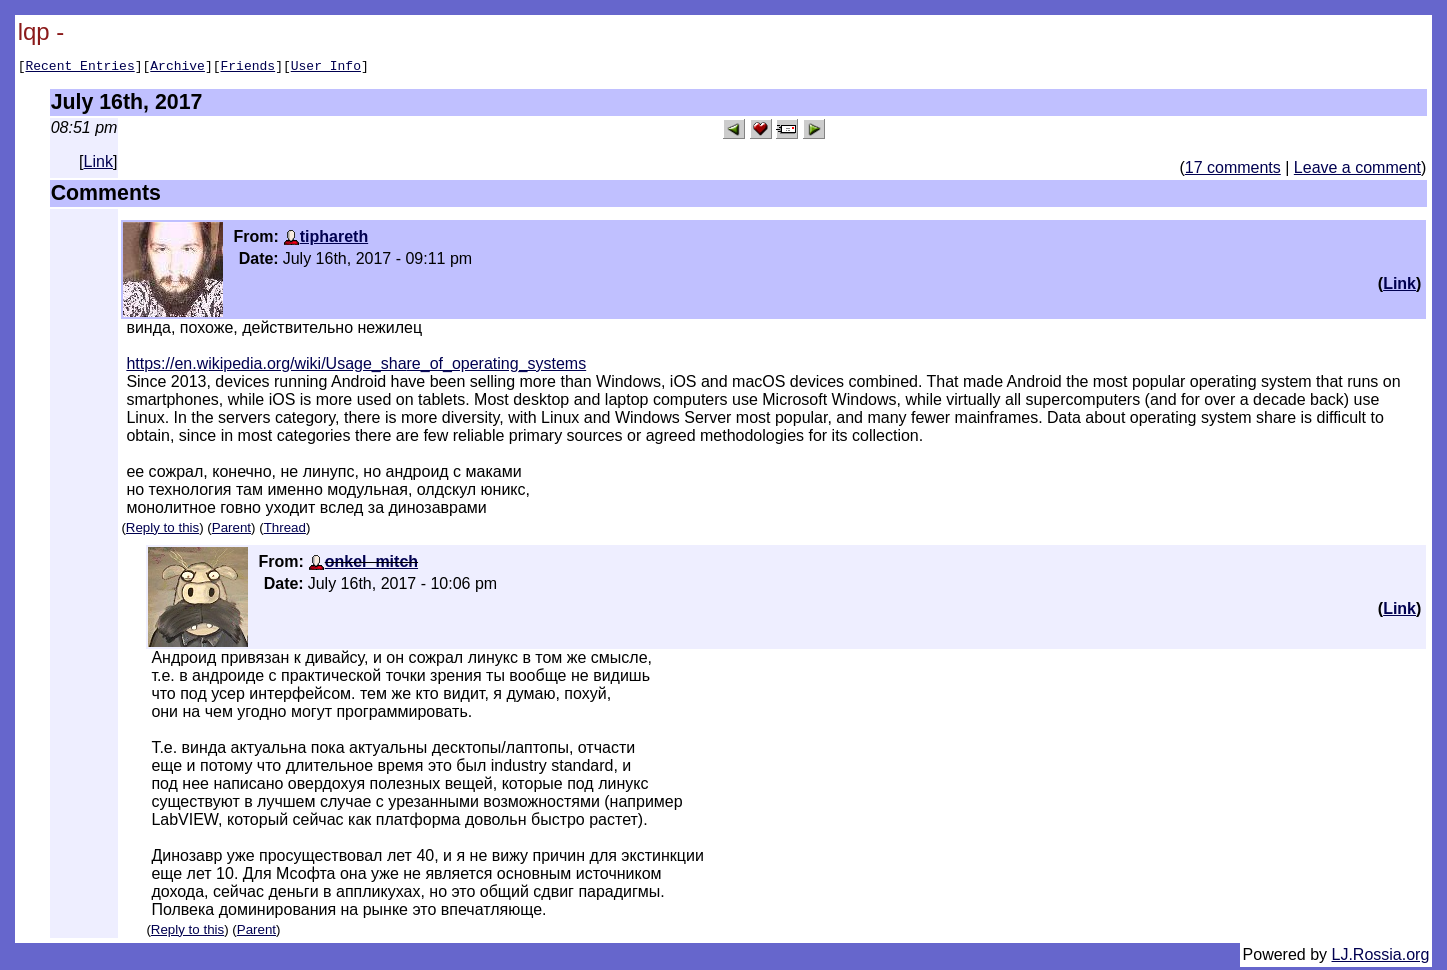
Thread (285, 530)
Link (98, 164)
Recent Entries (79, 68)
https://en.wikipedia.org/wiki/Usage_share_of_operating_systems (356, 366)
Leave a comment (1357, 170)
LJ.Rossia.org (1381, 957)
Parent (231, 530)
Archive (177, 68)
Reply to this (162, 530)
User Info (326, 68)
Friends (248, 68)
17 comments (1233, 170)
